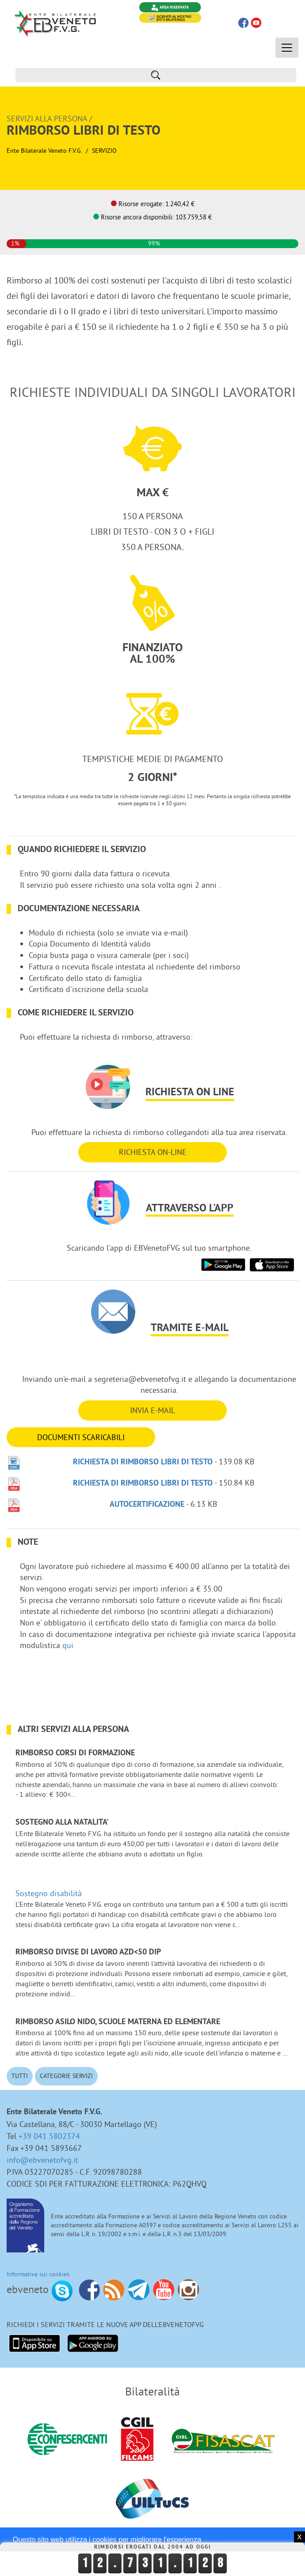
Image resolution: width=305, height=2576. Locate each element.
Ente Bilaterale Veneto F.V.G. (44, 151)
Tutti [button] (19, 2076)
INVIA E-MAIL (152, 1410)
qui (67, 1645)
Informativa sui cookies (38, 2274)
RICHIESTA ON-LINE (153, 1152)
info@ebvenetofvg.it (42, 2160)
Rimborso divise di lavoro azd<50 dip (88, 1952)
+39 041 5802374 (49, 2136)
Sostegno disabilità (48, 1893)
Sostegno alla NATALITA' (62, 1823)
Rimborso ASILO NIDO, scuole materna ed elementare (117, 2022)
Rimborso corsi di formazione (75, 1753)
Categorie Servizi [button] (66, 2076)
